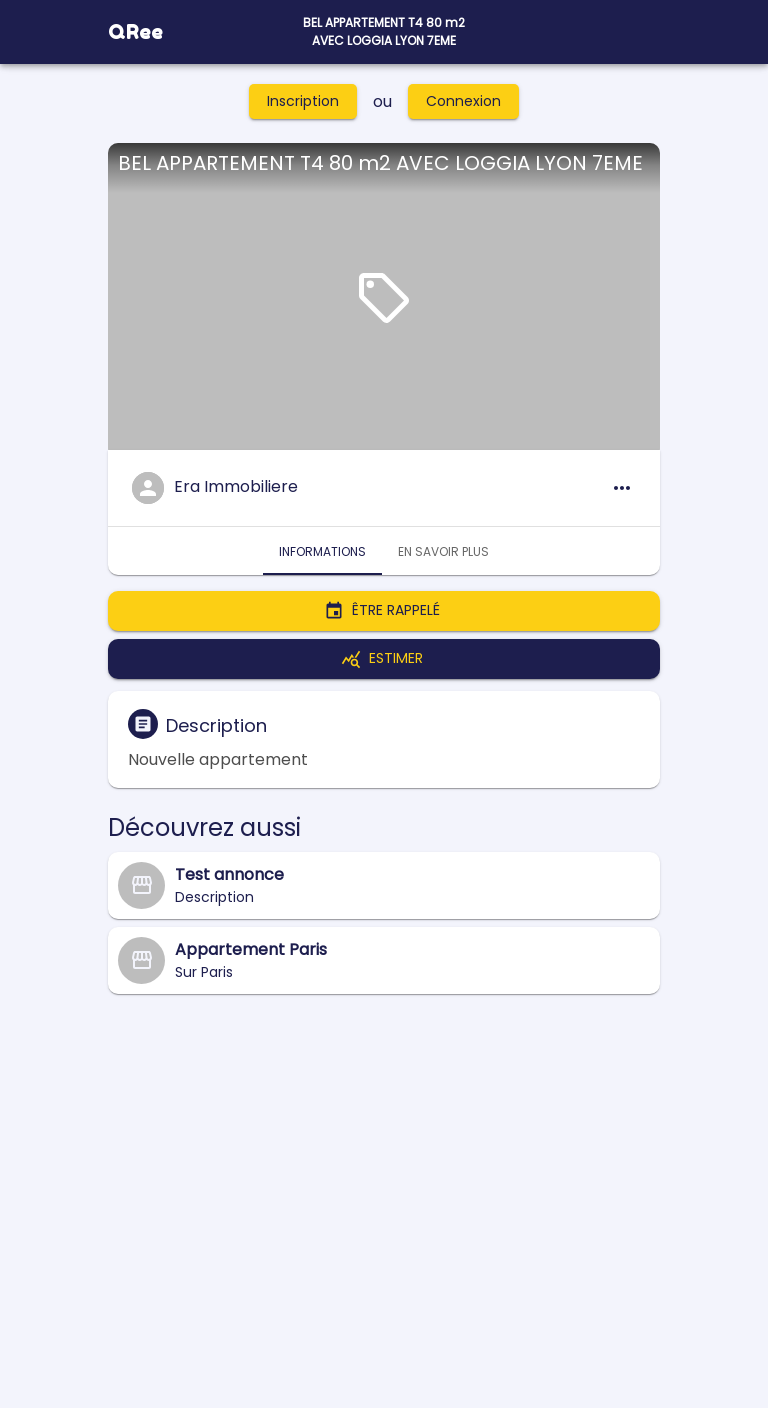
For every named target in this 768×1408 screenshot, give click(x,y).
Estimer (384, 659)
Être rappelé (384, 611)
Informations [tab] (322, 551)
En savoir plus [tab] (443, 551)
